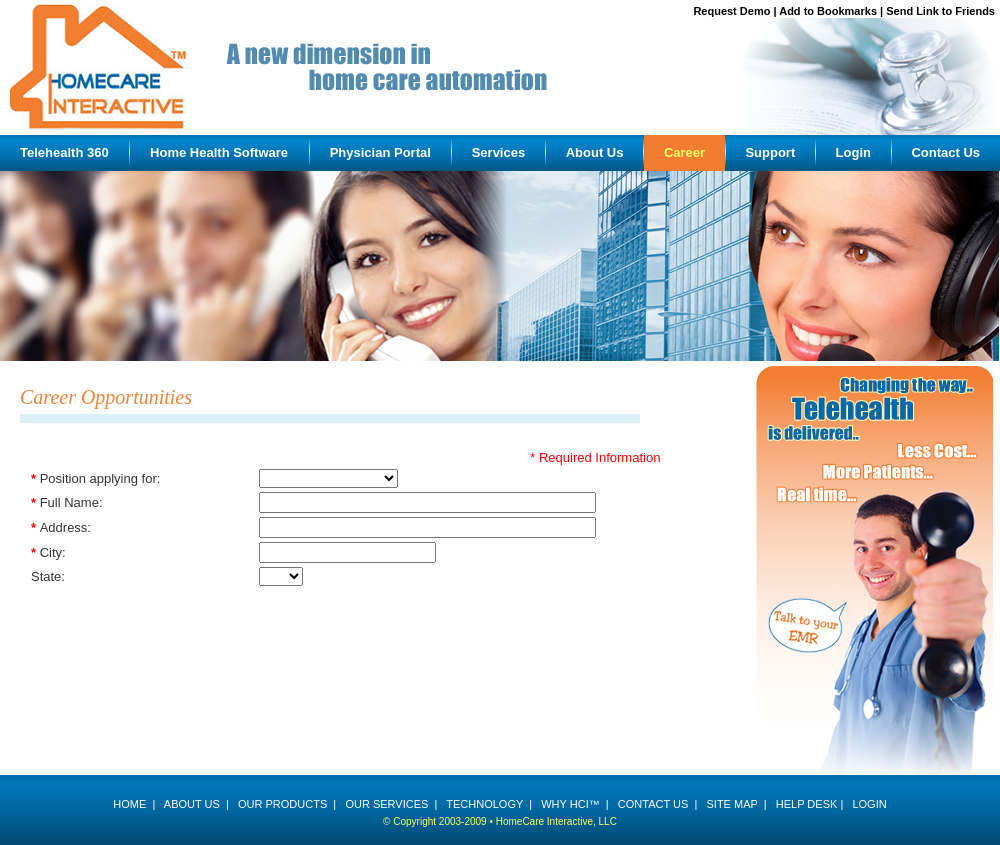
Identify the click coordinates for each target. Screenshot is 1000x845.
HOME (129, 804)
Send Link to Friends (940, 11)
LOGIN (869, 804)
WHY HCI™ (570, 804)
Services (499, 152)
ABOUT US (192, 804)
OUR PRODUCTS (282, 804)
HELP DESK (807, 804)
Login (853, 152)
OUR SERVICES (386, 804)
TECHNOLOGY (484, 804)
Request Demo (731, 11)
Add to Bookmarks (828, 11)
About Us (595, 152)
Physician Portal (380, 152)
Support (770, 152)
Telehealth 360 (64, 152)
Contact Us (945, 152)
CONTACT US (653, 804)
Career (684, 152)
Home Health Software (219, 152)
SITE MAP (731, 804)
